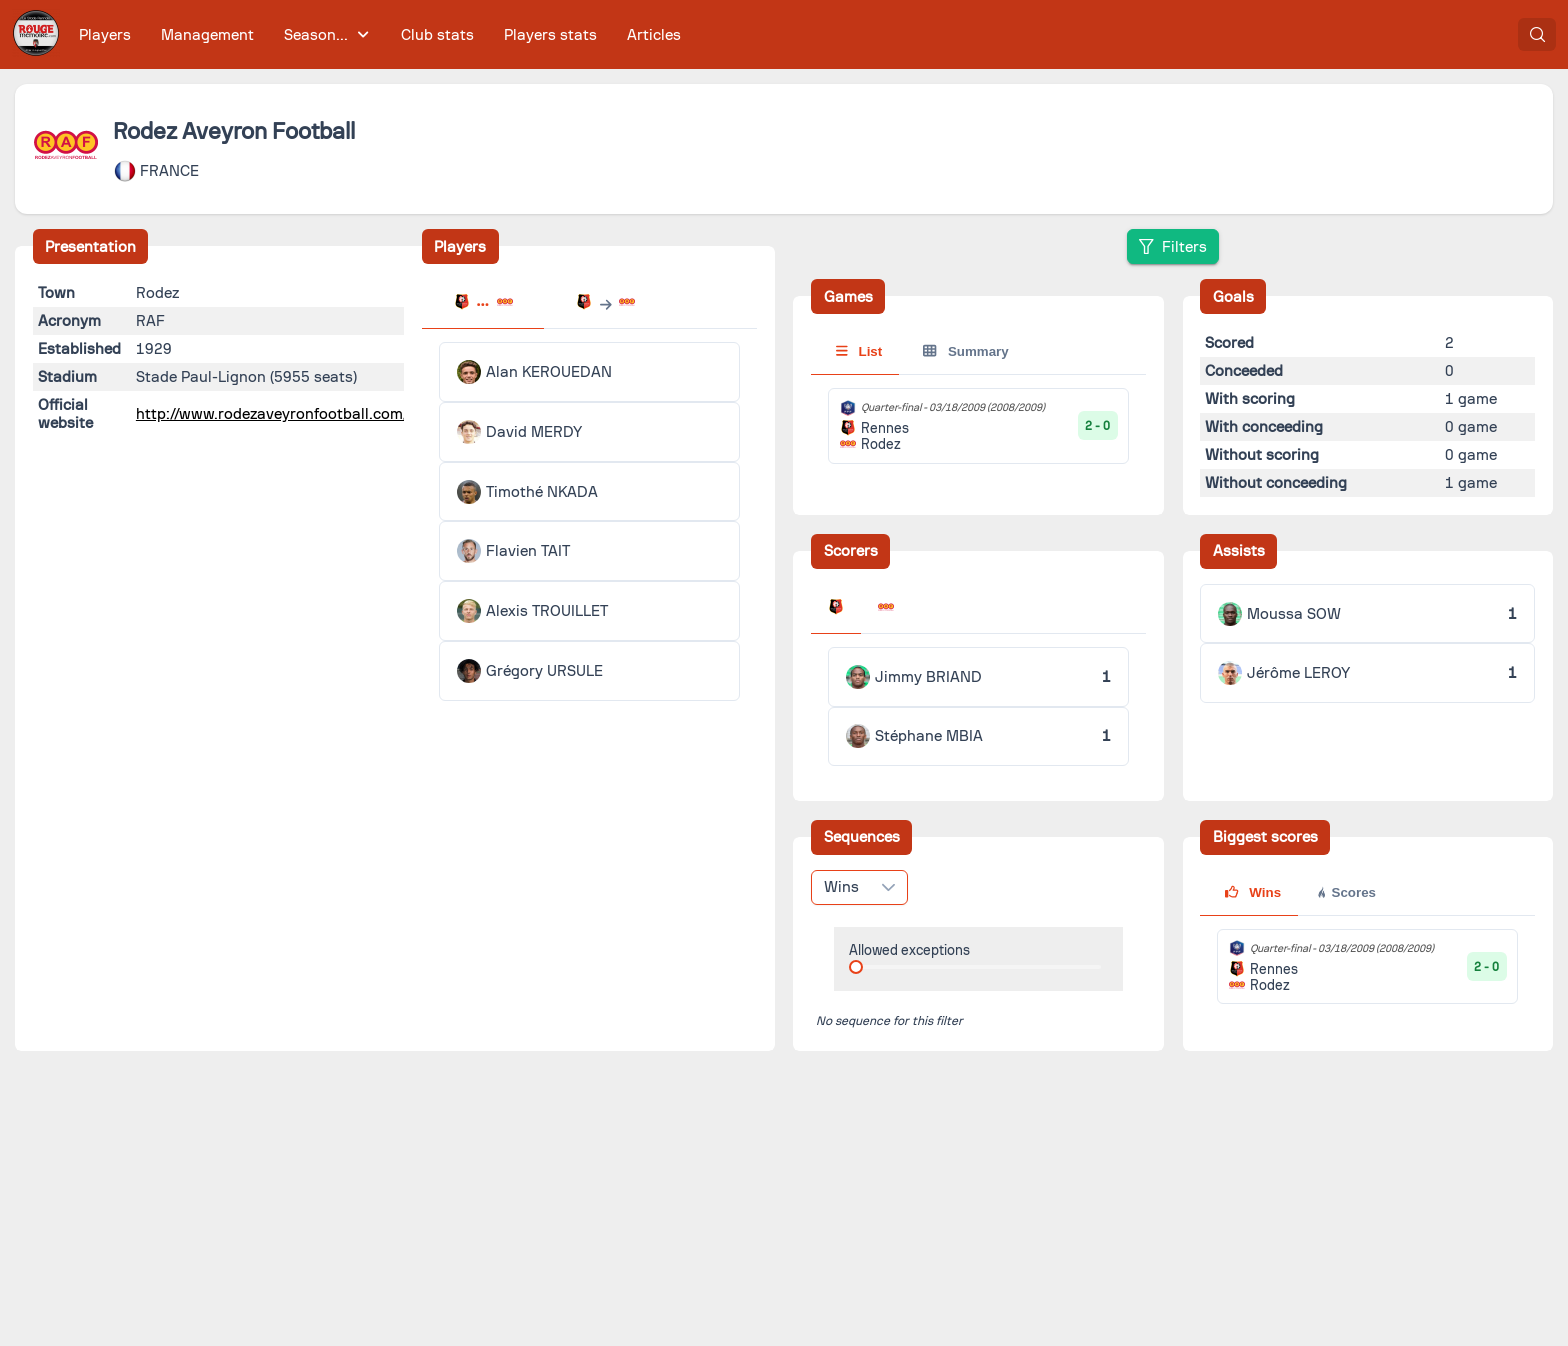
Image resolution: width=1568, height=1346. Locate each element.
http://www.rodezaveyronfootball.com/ (272, 414)
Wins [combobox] (841, 887)
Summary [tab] (965, 351)
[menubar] (380, 34)
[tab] (483, 304)
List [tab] (859, 351)
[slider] (856, 967)
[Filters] (1173, 246)
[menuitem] (105, 34)
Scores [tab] (1345, 892)
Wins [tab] (1253, 892)
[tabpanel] (589, 521)
